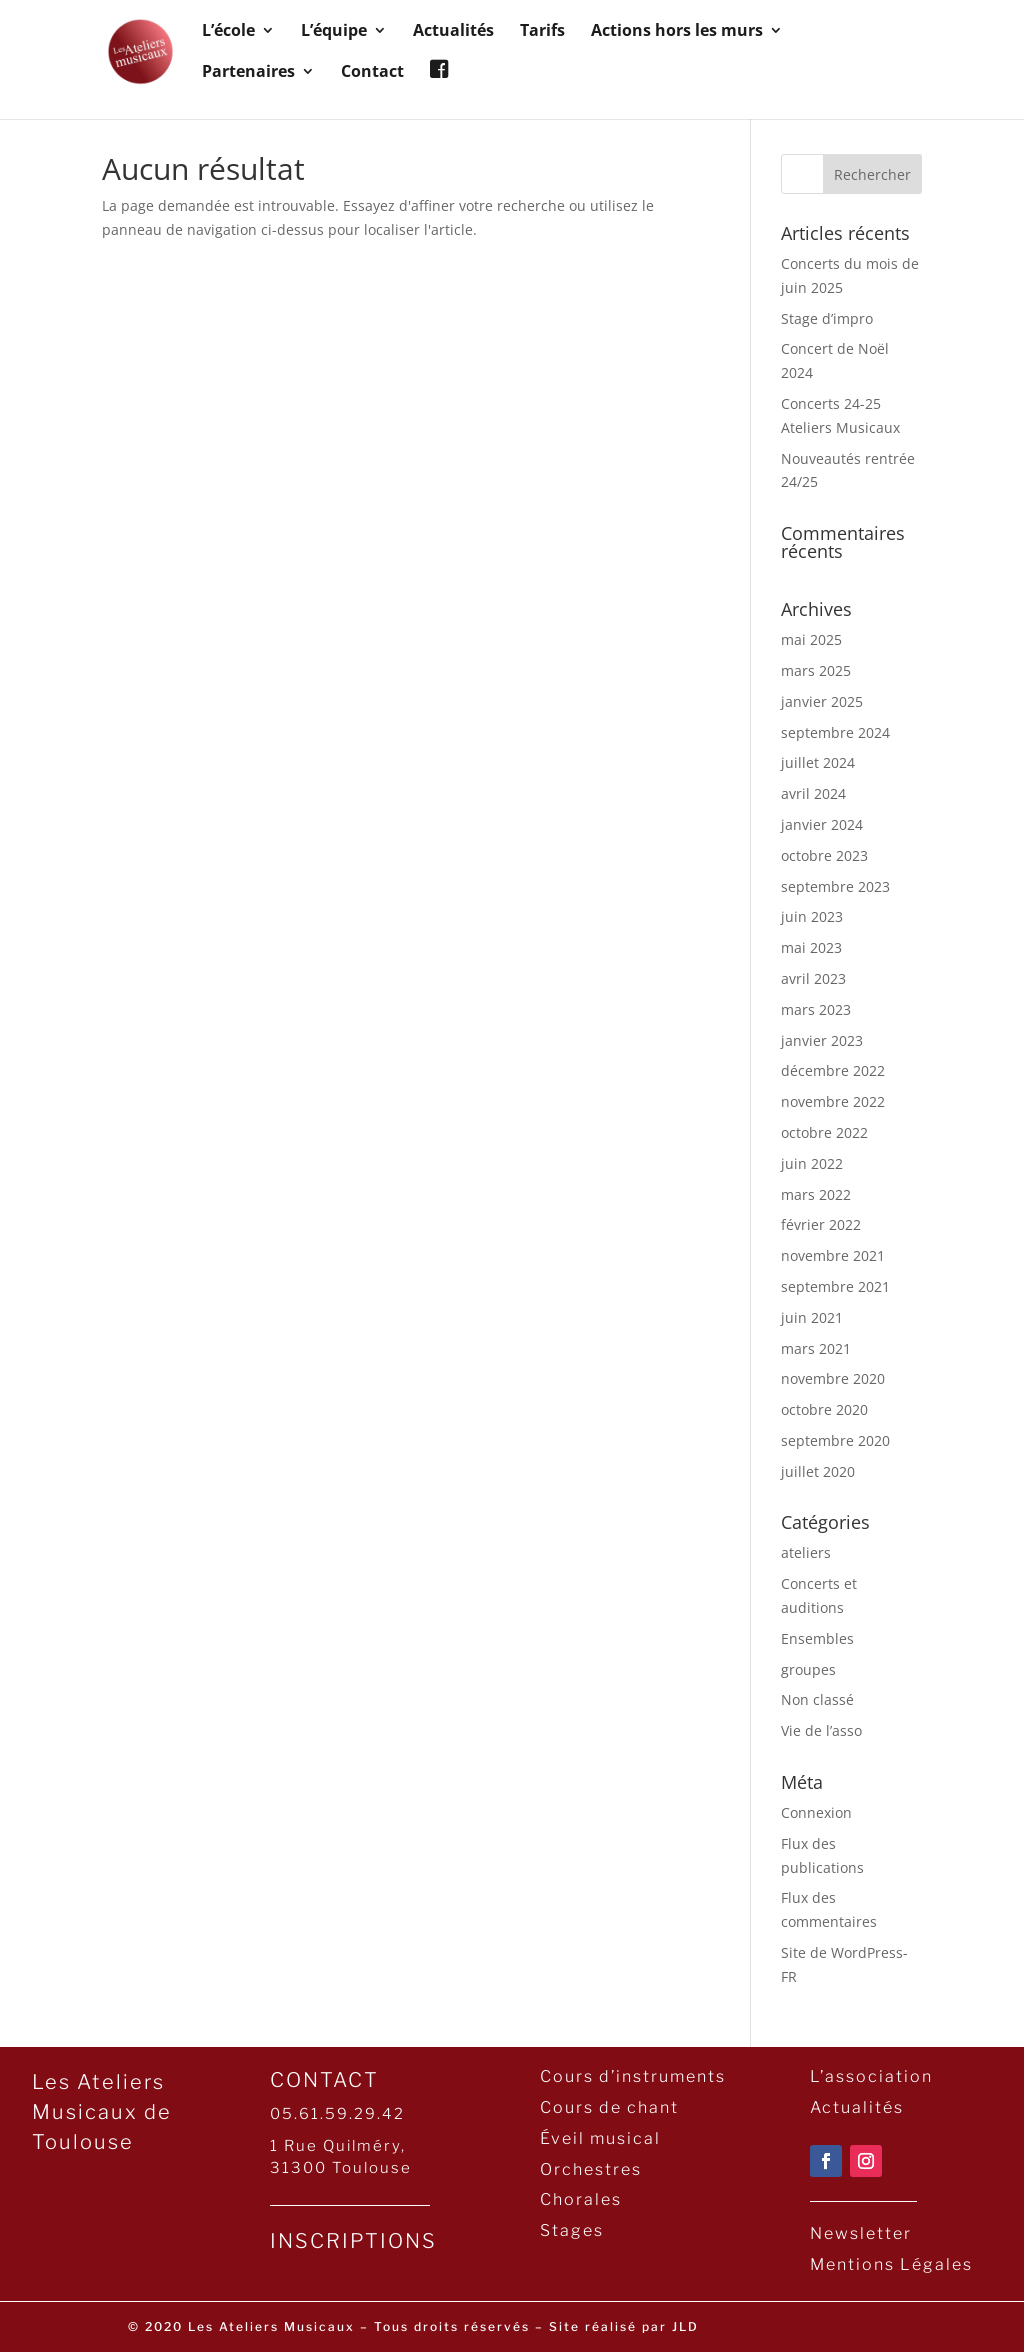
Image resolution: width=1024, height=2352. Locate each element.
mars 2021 (816, 1348)
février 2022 (821, 1224)
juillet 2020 (818, 1471)
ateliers (806, 1552)
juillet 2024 (818, 762)
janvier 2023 (822, 1040)
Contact (372, 73)
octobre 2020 (824, 1409)
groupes (808, 1669)
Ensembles (817, 1638)
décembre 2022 (833, 1070)
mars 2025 (816, 670)
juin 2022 (812, 1163)
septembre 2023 (835, 886)
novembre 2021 (833, 1255)
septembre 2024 (835, 732)
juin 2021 (812, 1317)
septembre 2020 (835, 1440)
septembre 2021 (835, 1286)
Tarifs (542, 32)
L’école (228, 32)
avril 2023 (813, 978)
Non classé (817, 1699)
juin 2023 (812, 916)
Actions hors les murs (677, 32)
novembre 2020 (833, 1378)
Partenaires (248, 73)
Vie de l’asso (821, 1730)
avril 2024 (813, 793)
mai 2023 (811, 947)
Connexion (816, 1812)
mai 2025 (811, 639)
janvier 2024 (822, 824)
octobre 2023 (824, 855)
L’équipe (334, 32)
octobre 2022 (824, 1132)
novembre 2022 (833, 1101)
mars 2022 (816, 1194)
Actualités (453, 32)
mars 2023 (816, 1009)
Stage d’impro (827, 318)
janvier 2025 (822, 701)
